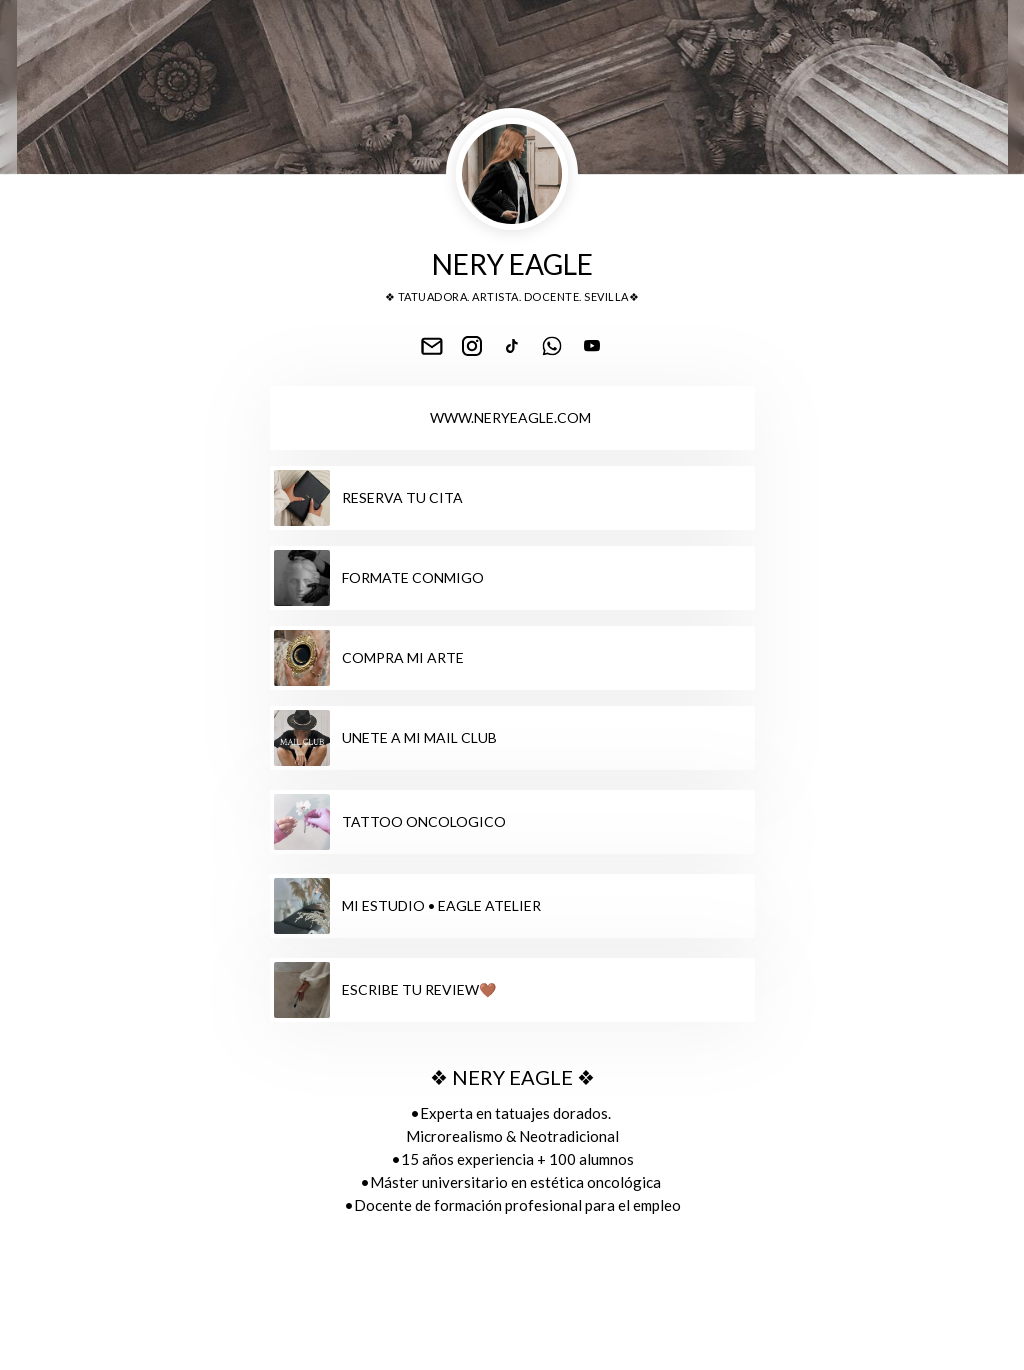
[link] (432, 346)
